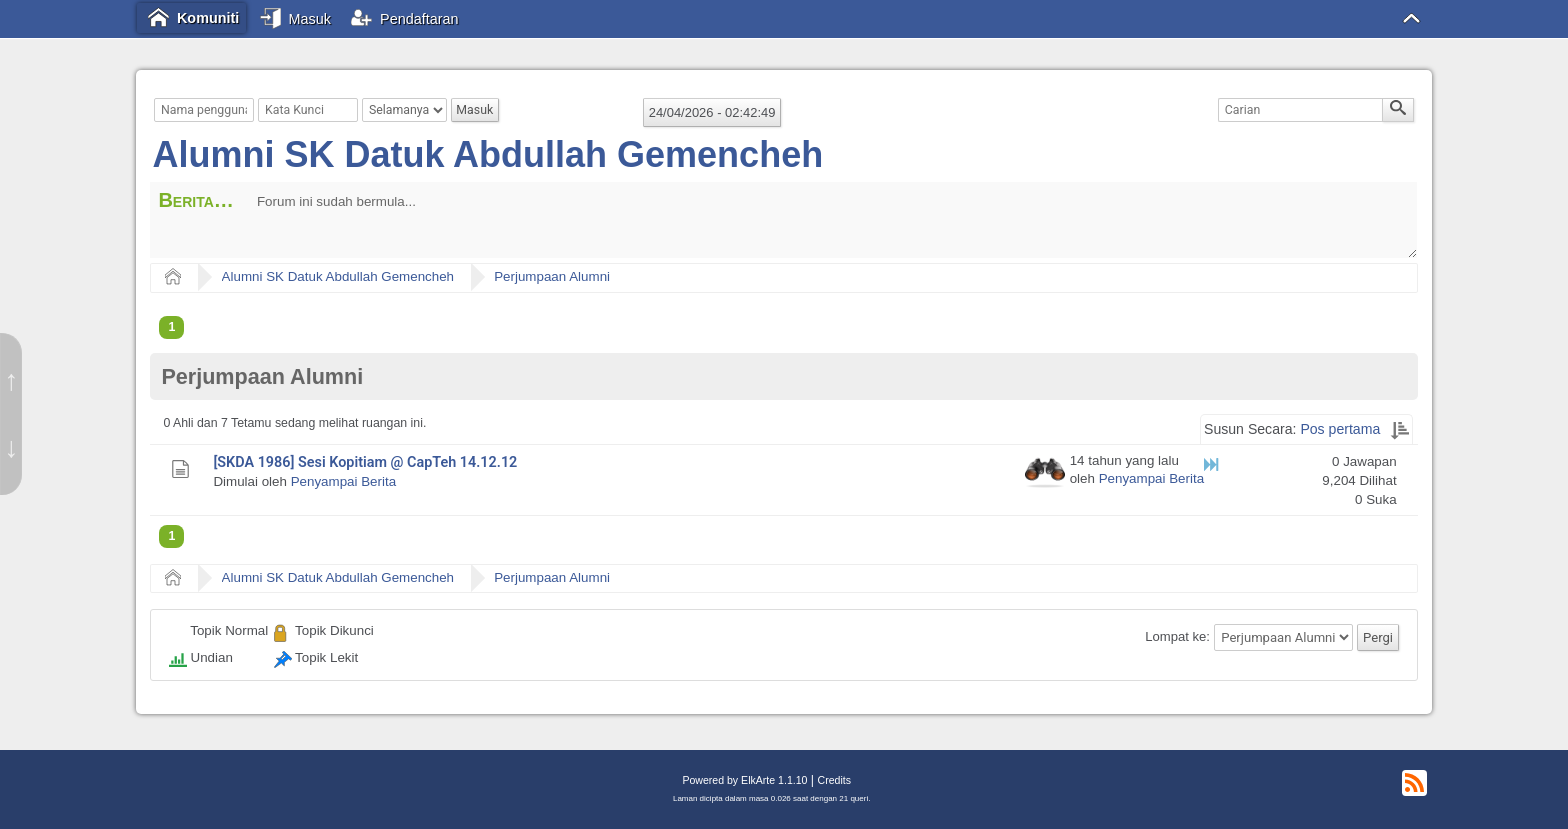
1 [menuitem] (171, 327)
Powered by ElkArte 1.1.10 (744, 780)
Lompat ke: (1177, 637)
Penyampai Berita (343, 481)
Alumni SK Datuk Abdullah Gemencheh (487, 154)
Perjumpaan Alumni (552, 276)
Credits (834, 780)
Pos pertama (1340, 429)
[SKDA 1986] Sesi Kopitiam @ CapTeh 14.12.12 (365, 462)
